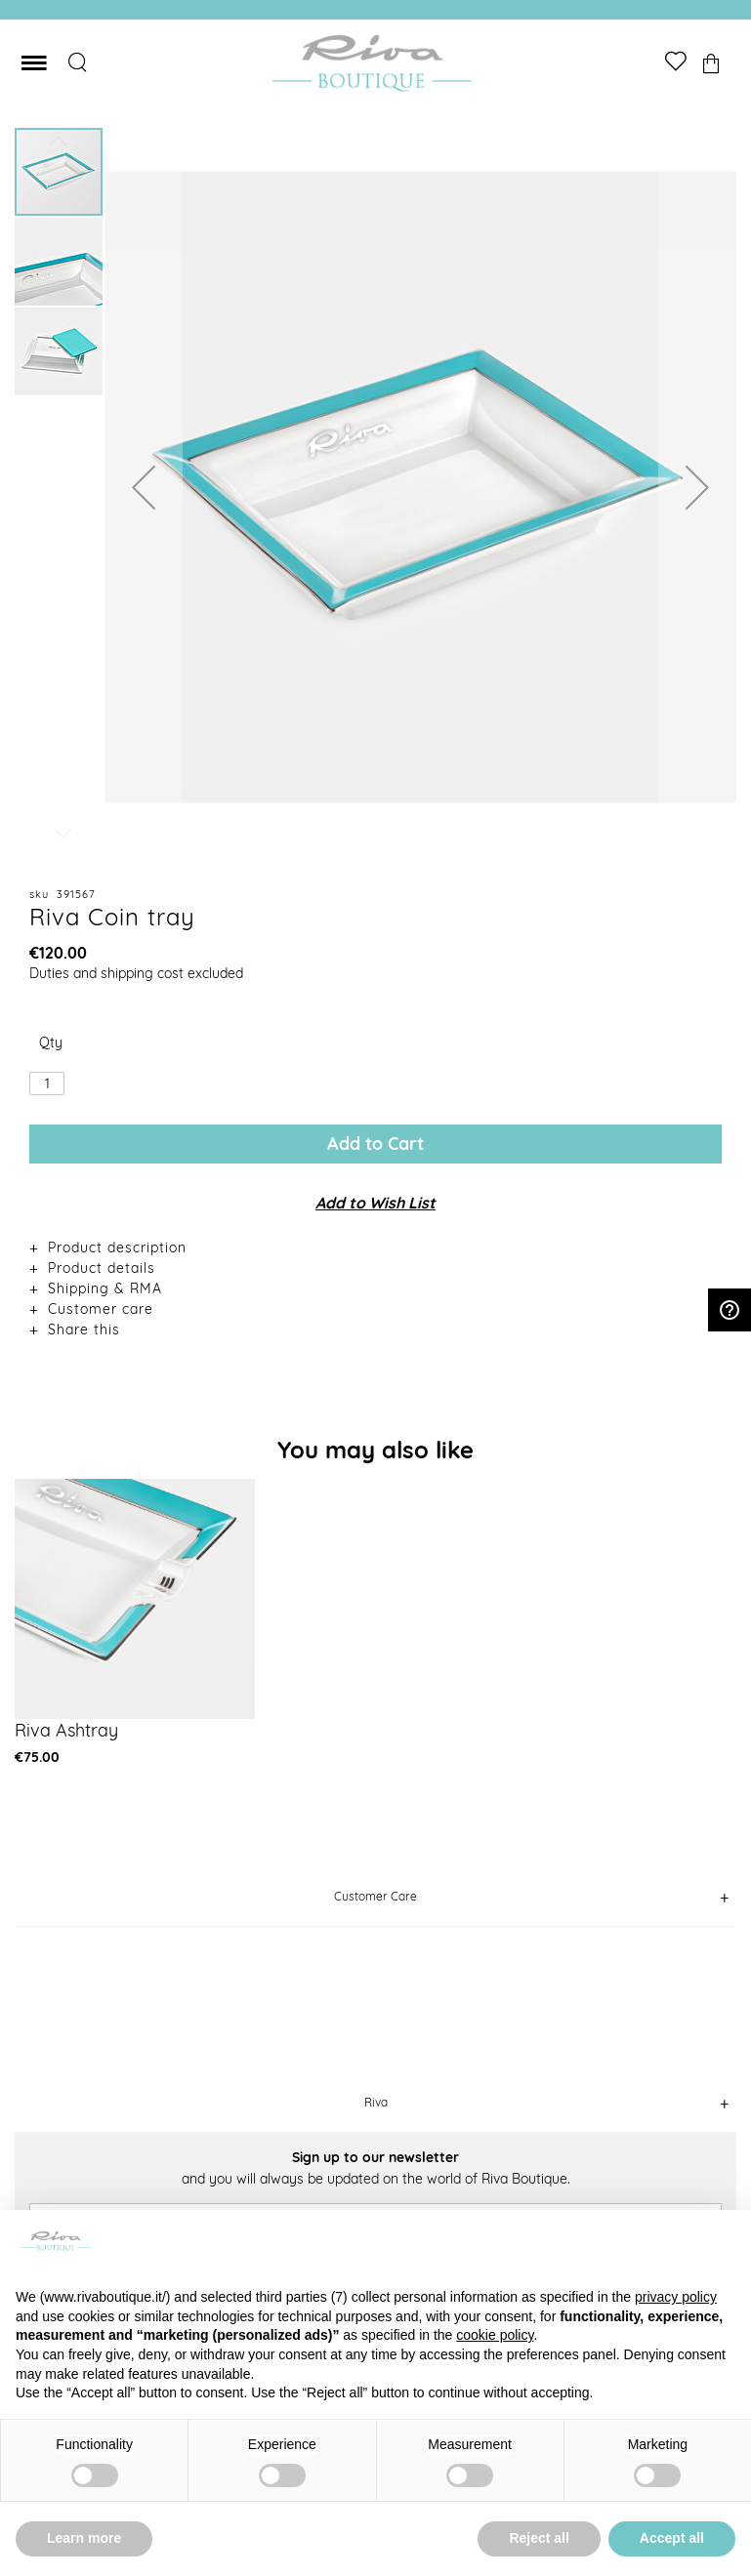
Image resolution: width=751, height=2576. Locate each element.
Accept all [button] (672, 2538)
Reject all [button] (538, 2538)
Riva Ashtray (66, 1730)
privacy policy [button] (676, 2297)
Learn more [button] (84, 2538)
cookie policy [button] (494, 2335)
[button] (143, 486)
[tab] (375, 1247)
